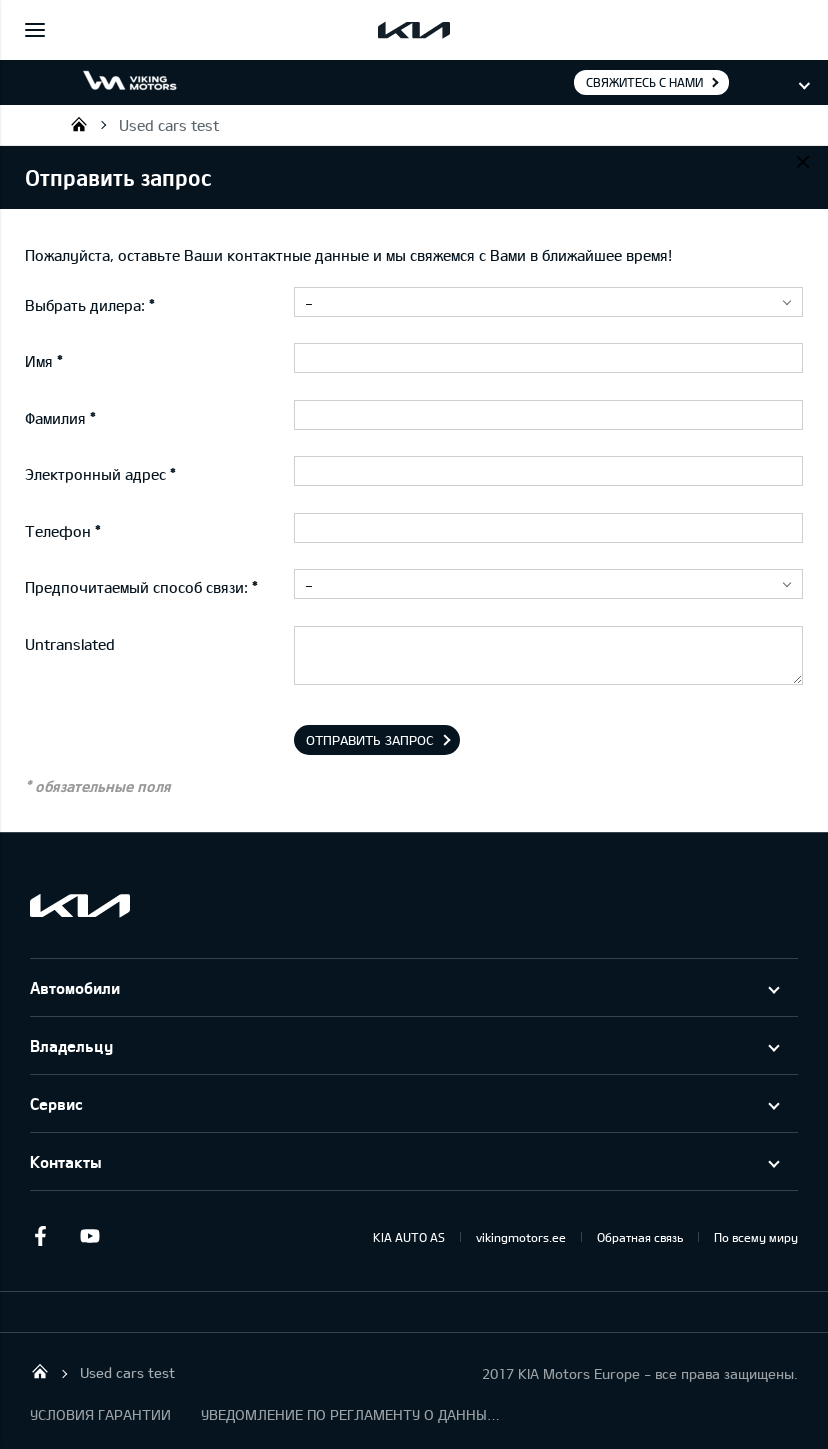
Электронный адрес (95, 474)
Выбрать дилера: (85, 305)
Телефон (58, 531)
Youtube (90, 1236)
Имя (39, 361)
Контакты (66, 1161)
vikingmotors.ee (521, 1237)
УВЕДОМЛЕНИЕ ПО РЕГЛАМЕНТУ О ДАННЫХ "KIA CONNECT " (351, 1414)
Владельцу (71, 1045)
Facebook (40, 1236)
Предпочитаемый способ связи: (136, 587)
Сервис (56, 1103)
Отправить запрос (370, 740)
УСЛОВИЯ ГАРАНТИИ (100, 1414)
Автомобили (75, 987)
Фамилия (55, 418)
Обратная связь (640, 1237)
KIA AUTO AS (409, 1237)
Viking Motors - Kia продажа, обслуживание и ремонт (79, 124)
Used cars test (169, 125)
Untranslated (70, 644)
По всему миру (756, 1237)
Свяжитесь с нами (644, 82)
